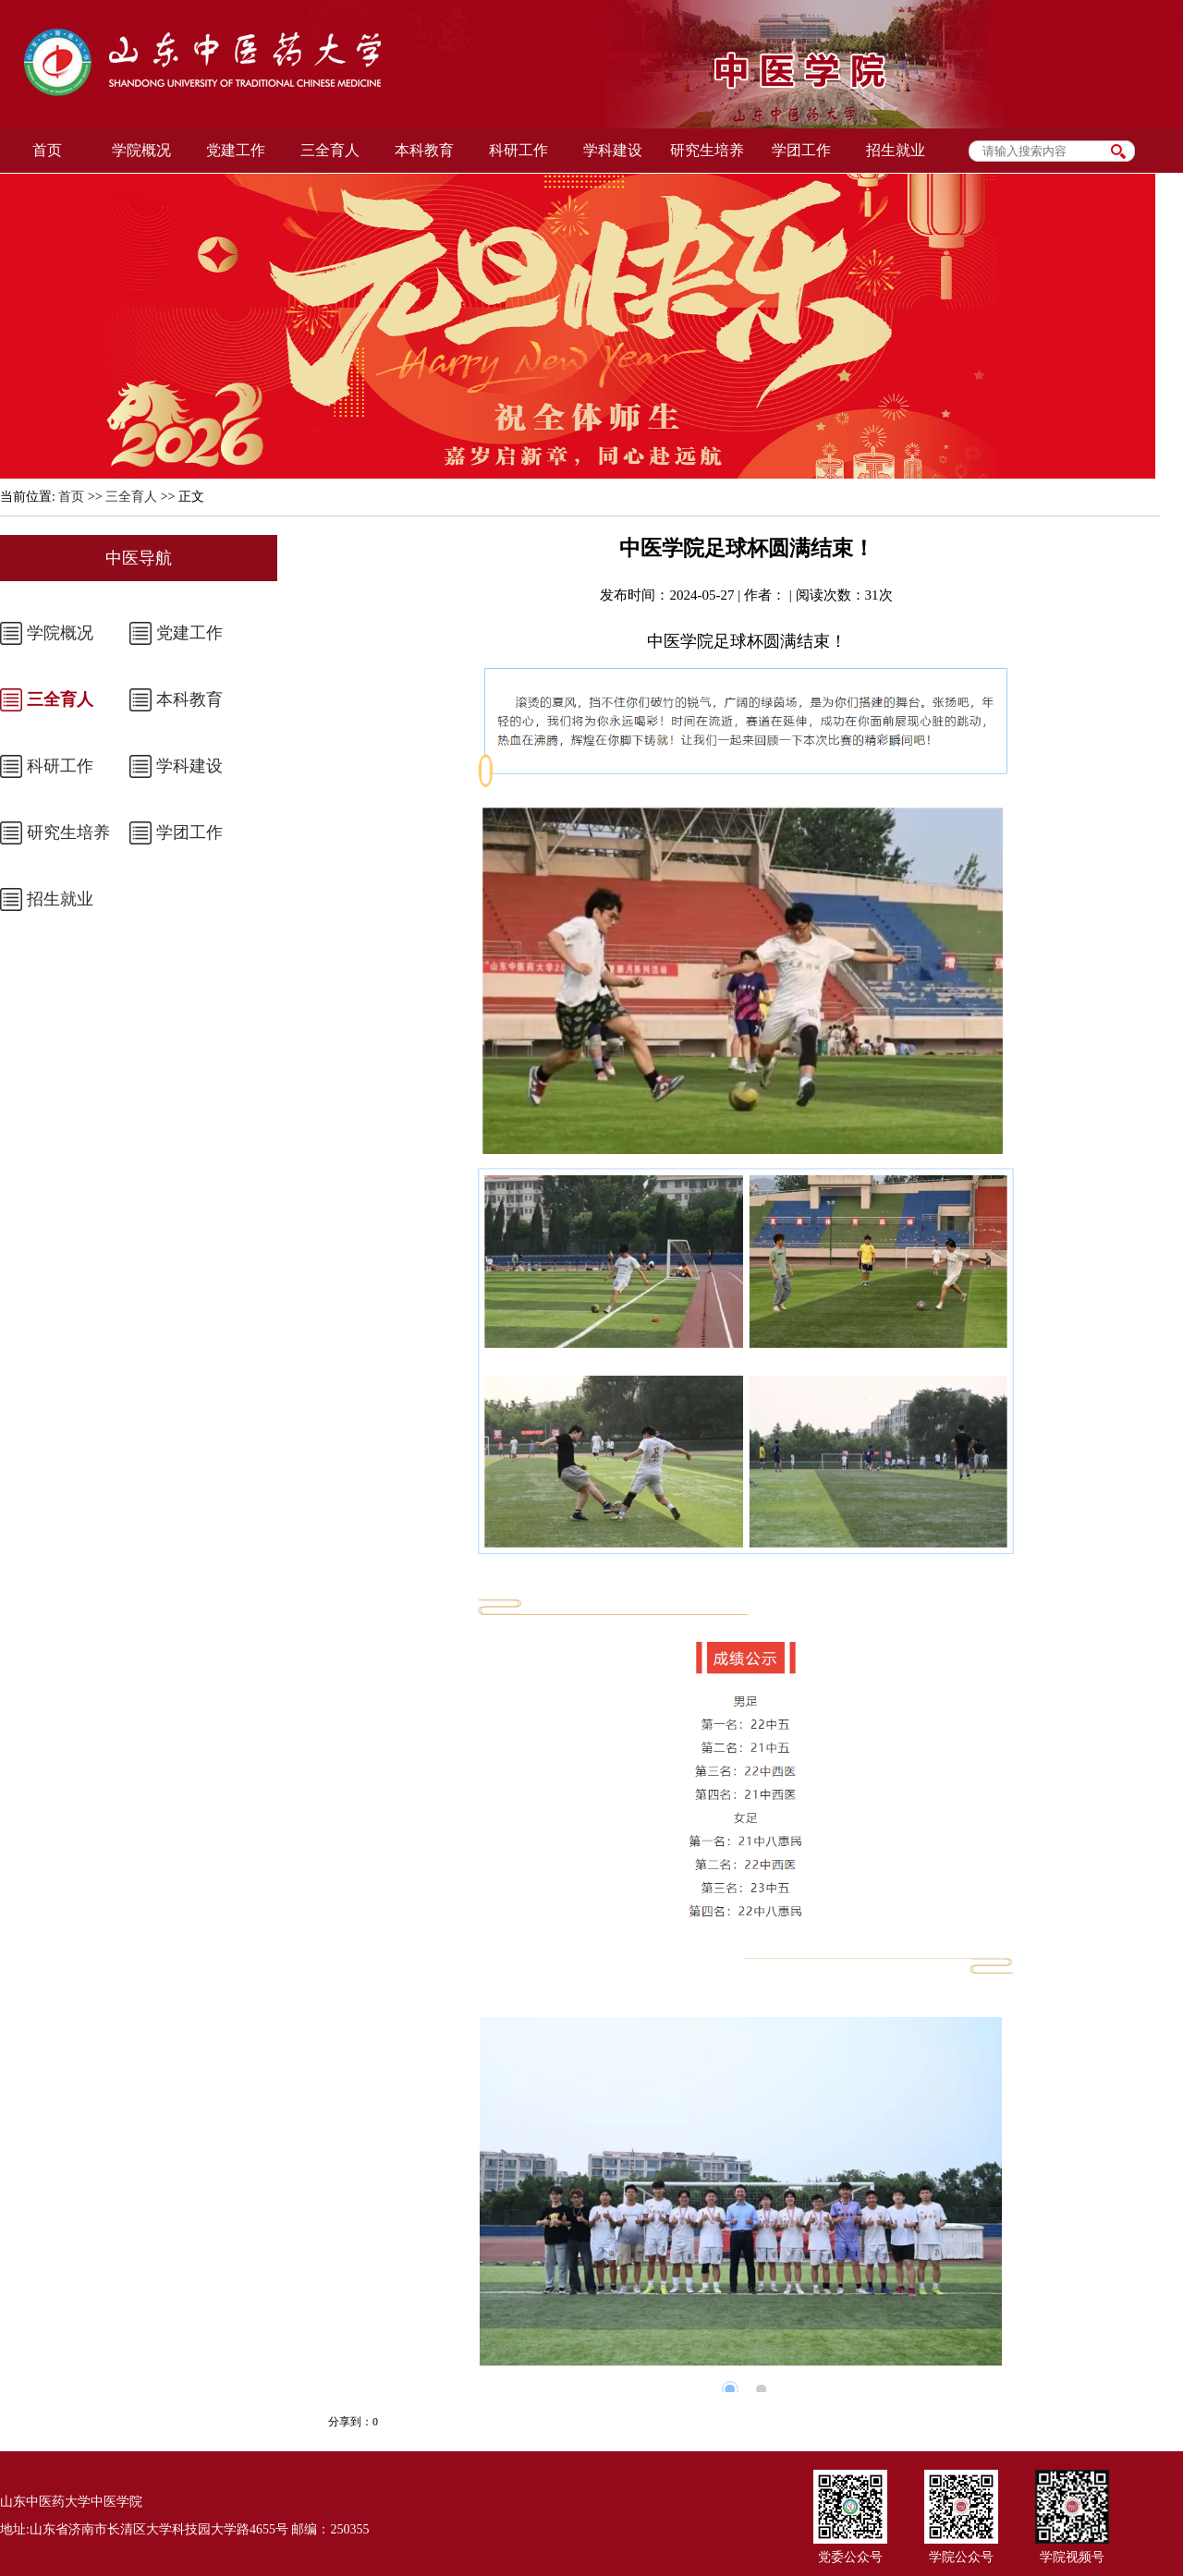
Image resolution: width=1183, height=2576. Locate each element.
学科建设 (189, 766)
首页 (71, 497)
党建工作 (189, 633)
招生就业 (60, 899)
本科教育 (189, 699)
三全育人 (131, 497)
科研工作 (60, 766)
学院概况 (60, 633)
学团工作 (189, 832)
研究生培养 (68, 832)
